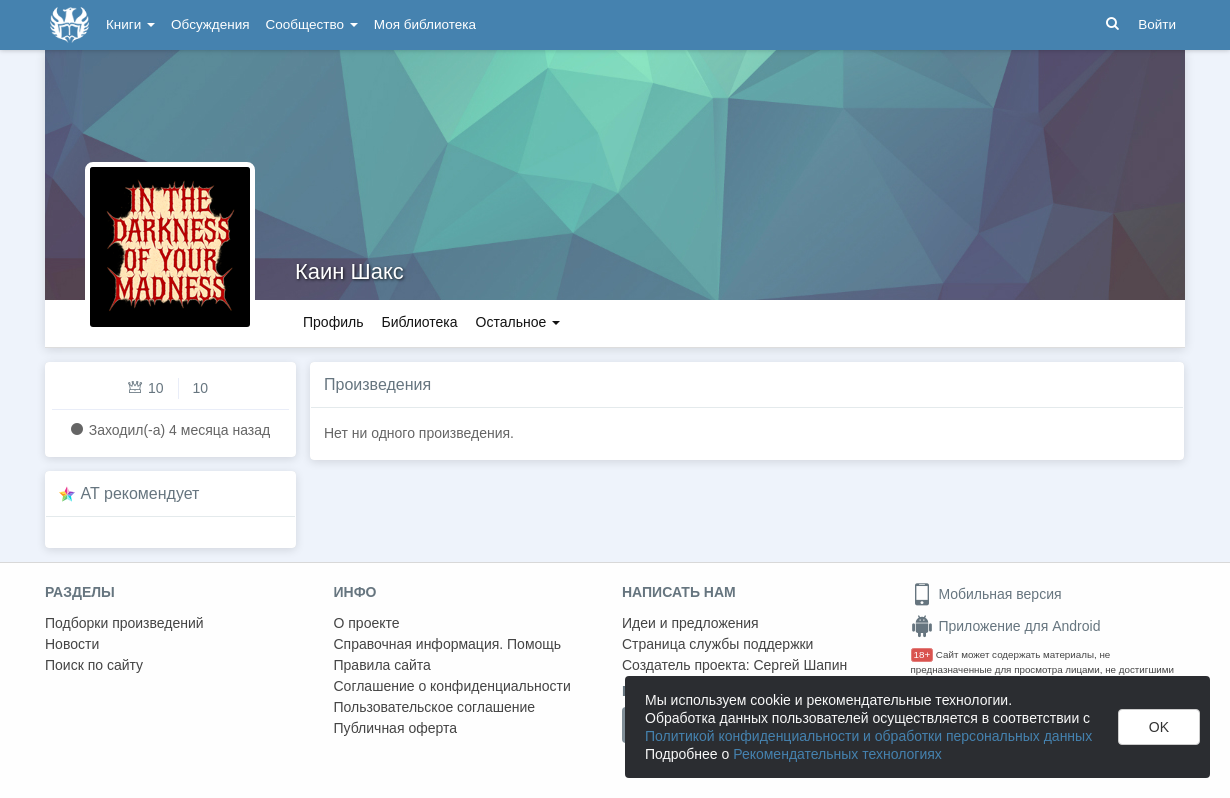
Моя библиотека (425, 24)
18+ (922, 654)
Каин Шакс (349, 271)
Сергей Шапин (800, 665)
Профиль (333, 322)
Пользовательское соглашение (435, 707)
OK (1159, 727)
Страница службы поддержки (717, 644)
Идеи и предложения (690, 623)
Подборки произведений (124, 623)
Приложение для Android (1006, 626)
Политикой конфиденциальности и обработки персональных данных (868, 736)
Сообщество (312, 24)
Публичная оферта (396, 728)
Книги (130, 24)
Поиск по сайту (94, 665)
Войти (1157, 24)
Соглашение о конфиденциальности (452, 686)
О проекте (367, 623)
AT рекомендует (140, 493)
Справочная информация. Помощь (448, 644)
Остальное (518, 322)
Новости (72, 644)
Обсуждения (210, 24)
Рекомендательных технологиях (837, 754)
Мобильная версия (986, 594)
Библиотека (419, 322)
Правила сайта (382, 665)
